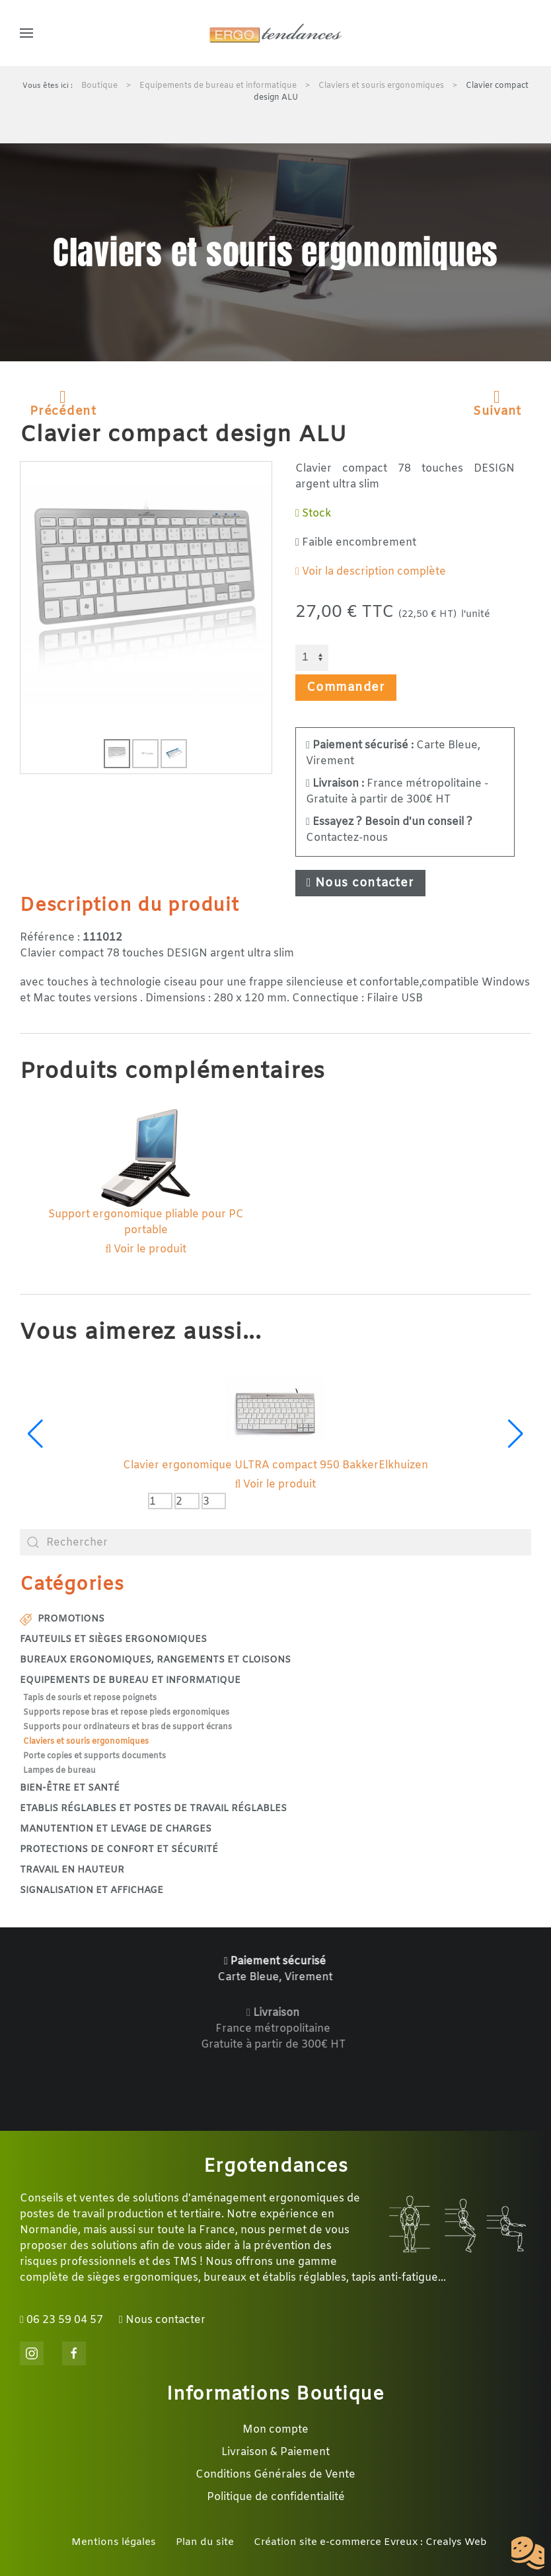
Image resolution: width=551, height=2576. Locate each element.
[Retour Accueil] (275, 33)
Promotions (62, 1619)
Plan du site (205, 2542)
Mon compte (275, 2430)
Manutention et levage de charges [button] (115, 1829)
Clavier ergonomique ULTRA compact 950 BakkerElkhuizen (275, 1465)
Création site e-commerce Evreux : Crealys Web (370, 2542)
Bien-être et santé (70, 1788)
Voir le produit (146, 1249)
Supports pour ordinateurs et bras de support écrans (127, 1727)
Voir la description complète (370, 572)
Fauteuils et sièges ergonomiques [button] (113, 1639)
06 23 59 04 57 (61, 2320)
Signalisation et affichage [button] (91, 1890)
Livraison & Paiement (275, 2452)
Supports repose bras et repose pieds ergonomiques (126, 1712)
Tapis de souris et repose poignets (90, 1698)
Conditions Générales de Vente (275, 2475)
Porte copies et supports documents (94, 1756)
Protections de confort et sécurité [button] (119, 1849)
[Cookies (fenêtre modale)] (528, 2553)
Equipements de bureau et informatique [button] (130, 1680)
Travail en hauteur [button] (72, 1870)
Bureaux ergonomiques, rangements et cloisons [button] (155, 1660)
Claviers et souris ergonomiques (86, 1741)
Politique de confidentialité (276, 2497)
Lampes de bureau (59, 1771)
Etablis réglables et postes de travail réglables (153, 1809)
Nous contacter (360, 883)
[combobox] (275, 1542)
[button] (26, 33)
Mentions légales (113, 2542)
